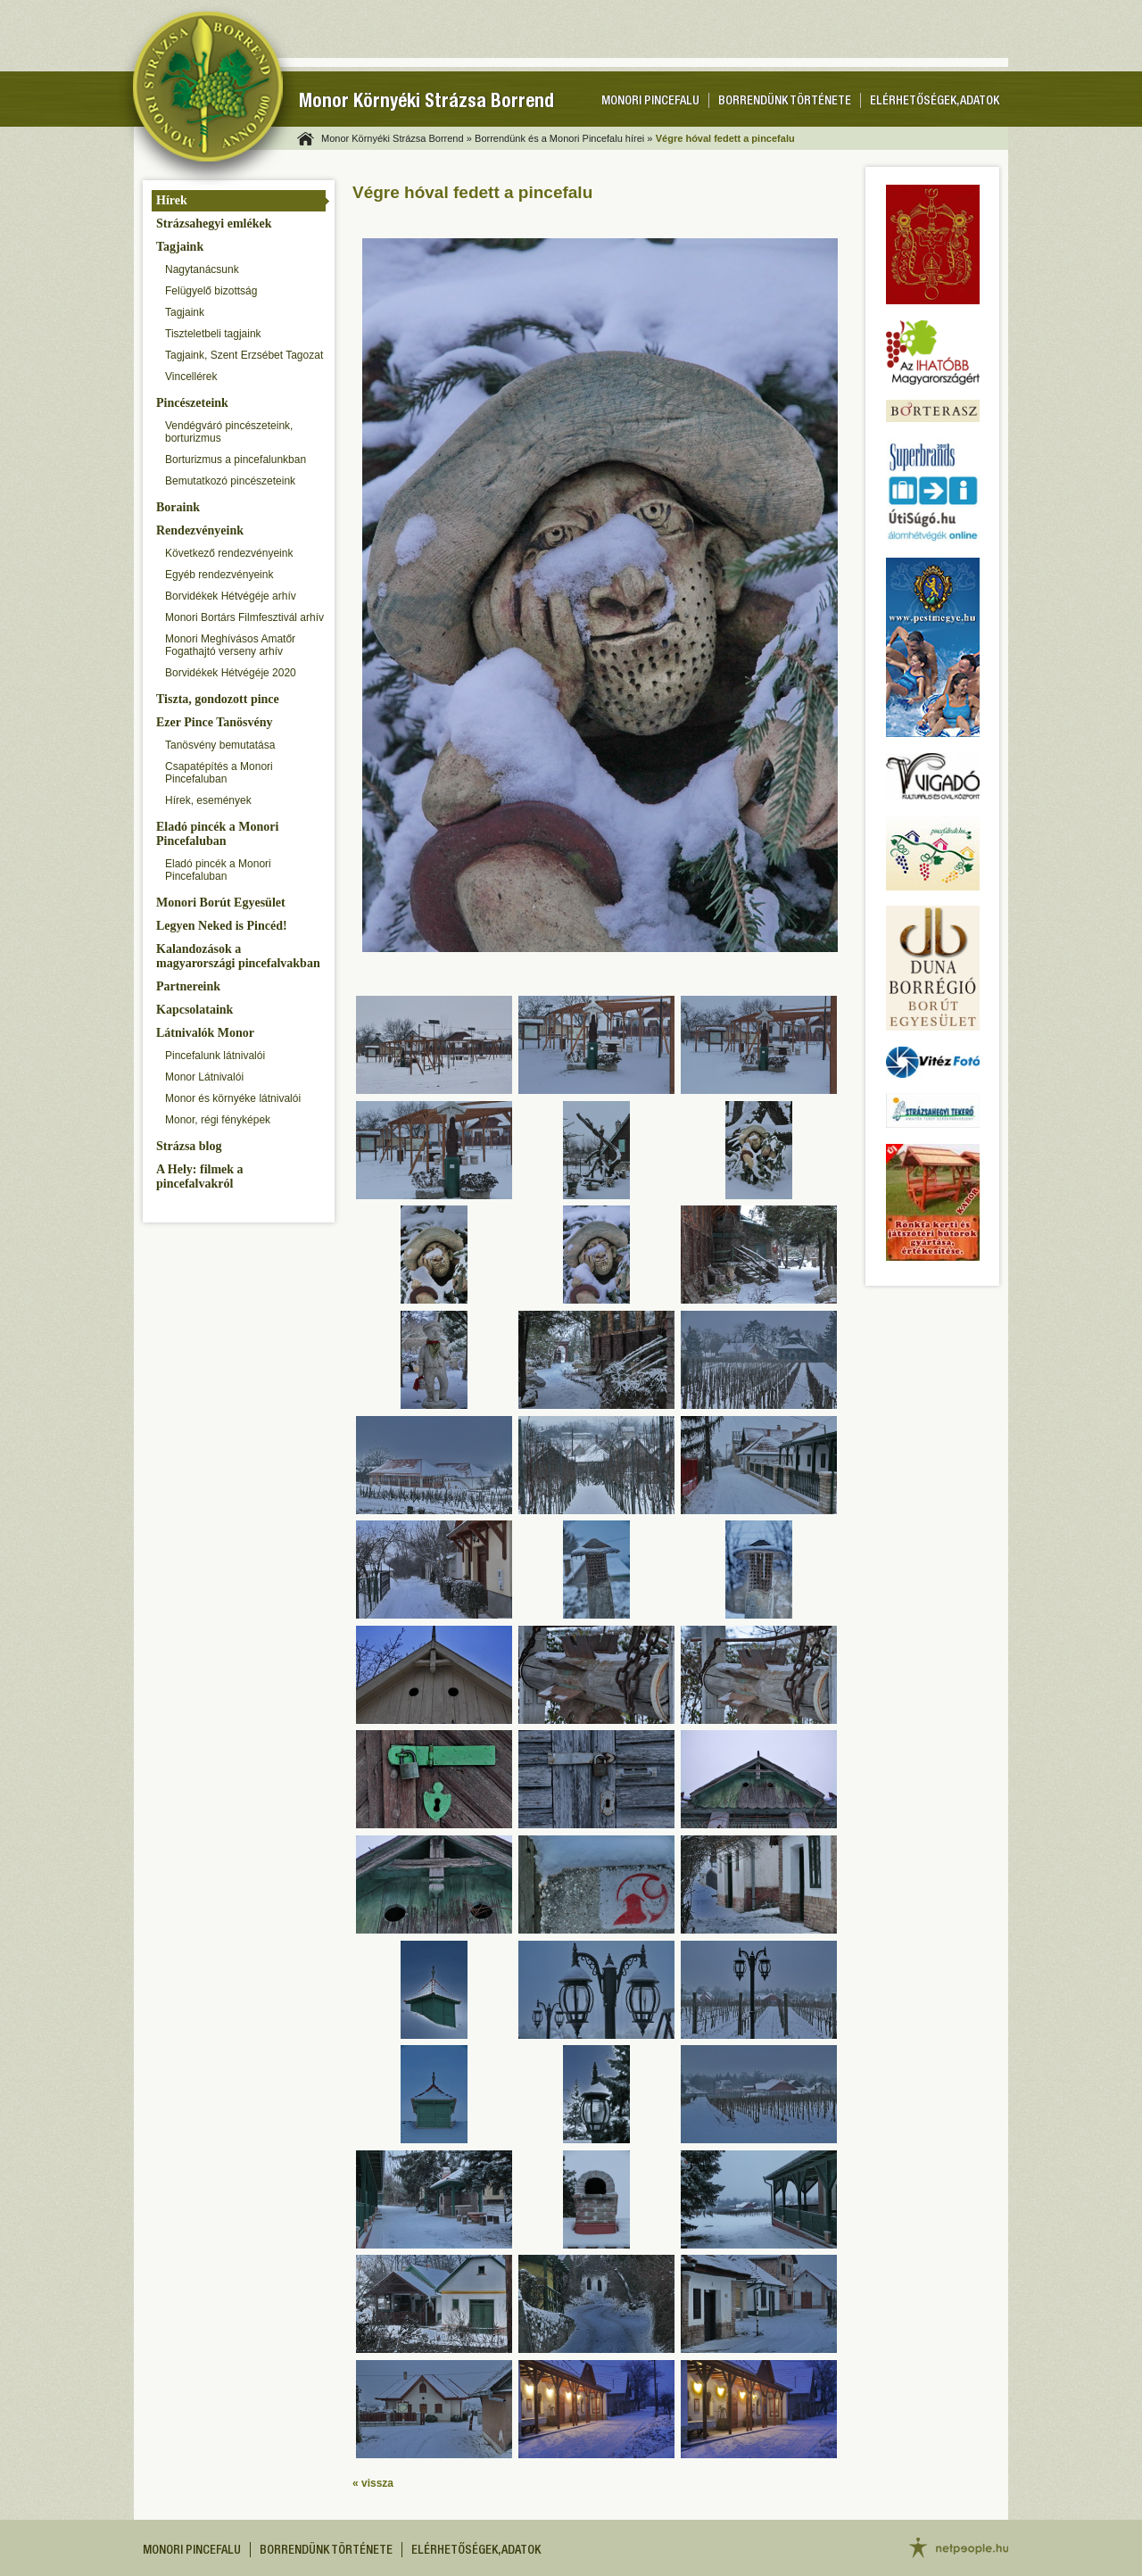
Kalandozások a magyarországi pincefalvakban (238, 956)
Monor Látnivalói (204, 1077)
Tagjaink (179, 246)
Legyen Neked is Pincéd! (221, 925)
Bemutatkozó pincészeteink (230, 481)
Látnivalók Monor (205, 1033)
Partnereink (188, 986)
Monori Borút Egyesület (221, 902)
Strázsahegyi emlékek (213, 223)
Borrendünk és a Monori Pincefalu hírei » (563, 138)
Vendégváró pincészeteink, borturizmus (229, 431)
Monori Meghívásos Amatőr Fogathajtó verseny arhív (230, 645)
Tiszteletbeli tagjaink (213, 333)
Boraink (178, 507)
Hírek (171, 200)
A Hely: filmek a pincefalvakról (200, 1176)
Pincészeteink (192, 403)
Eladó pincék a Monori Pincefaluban (217, 834)
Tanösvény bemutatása (220, 745)
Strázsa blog (189, 1146)
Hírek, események (208, 800)
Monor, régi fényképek (217, 1120)
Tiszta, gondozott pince (217, 699)
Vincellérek (191, 376)
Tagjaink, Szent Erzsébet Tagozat (244, 355)
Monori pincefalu (650, 101)
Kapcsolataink (194, 1009)
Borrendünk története (784, 101)
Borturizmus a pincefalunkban (235, 459)
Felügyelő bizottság (211, 291)
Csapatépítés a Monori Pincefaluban (219, 772)
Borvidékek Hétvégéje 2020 (230, 673)
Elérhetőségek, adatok (934, 101)
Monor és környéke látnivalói (233, 1098)
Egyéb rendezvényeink (219, 574)
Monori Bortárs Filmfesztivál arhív (244, 617)
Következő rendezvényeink (229, 553)
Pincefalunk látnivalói (215, 1055)
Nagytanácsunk (202, 269)
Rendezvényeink (200, 530)
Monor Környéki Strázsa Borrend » (396, 138)
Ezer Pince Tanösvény (214, 722)
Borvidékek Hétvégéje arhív (230, 596)
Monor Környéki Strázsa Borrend (426, 103)
